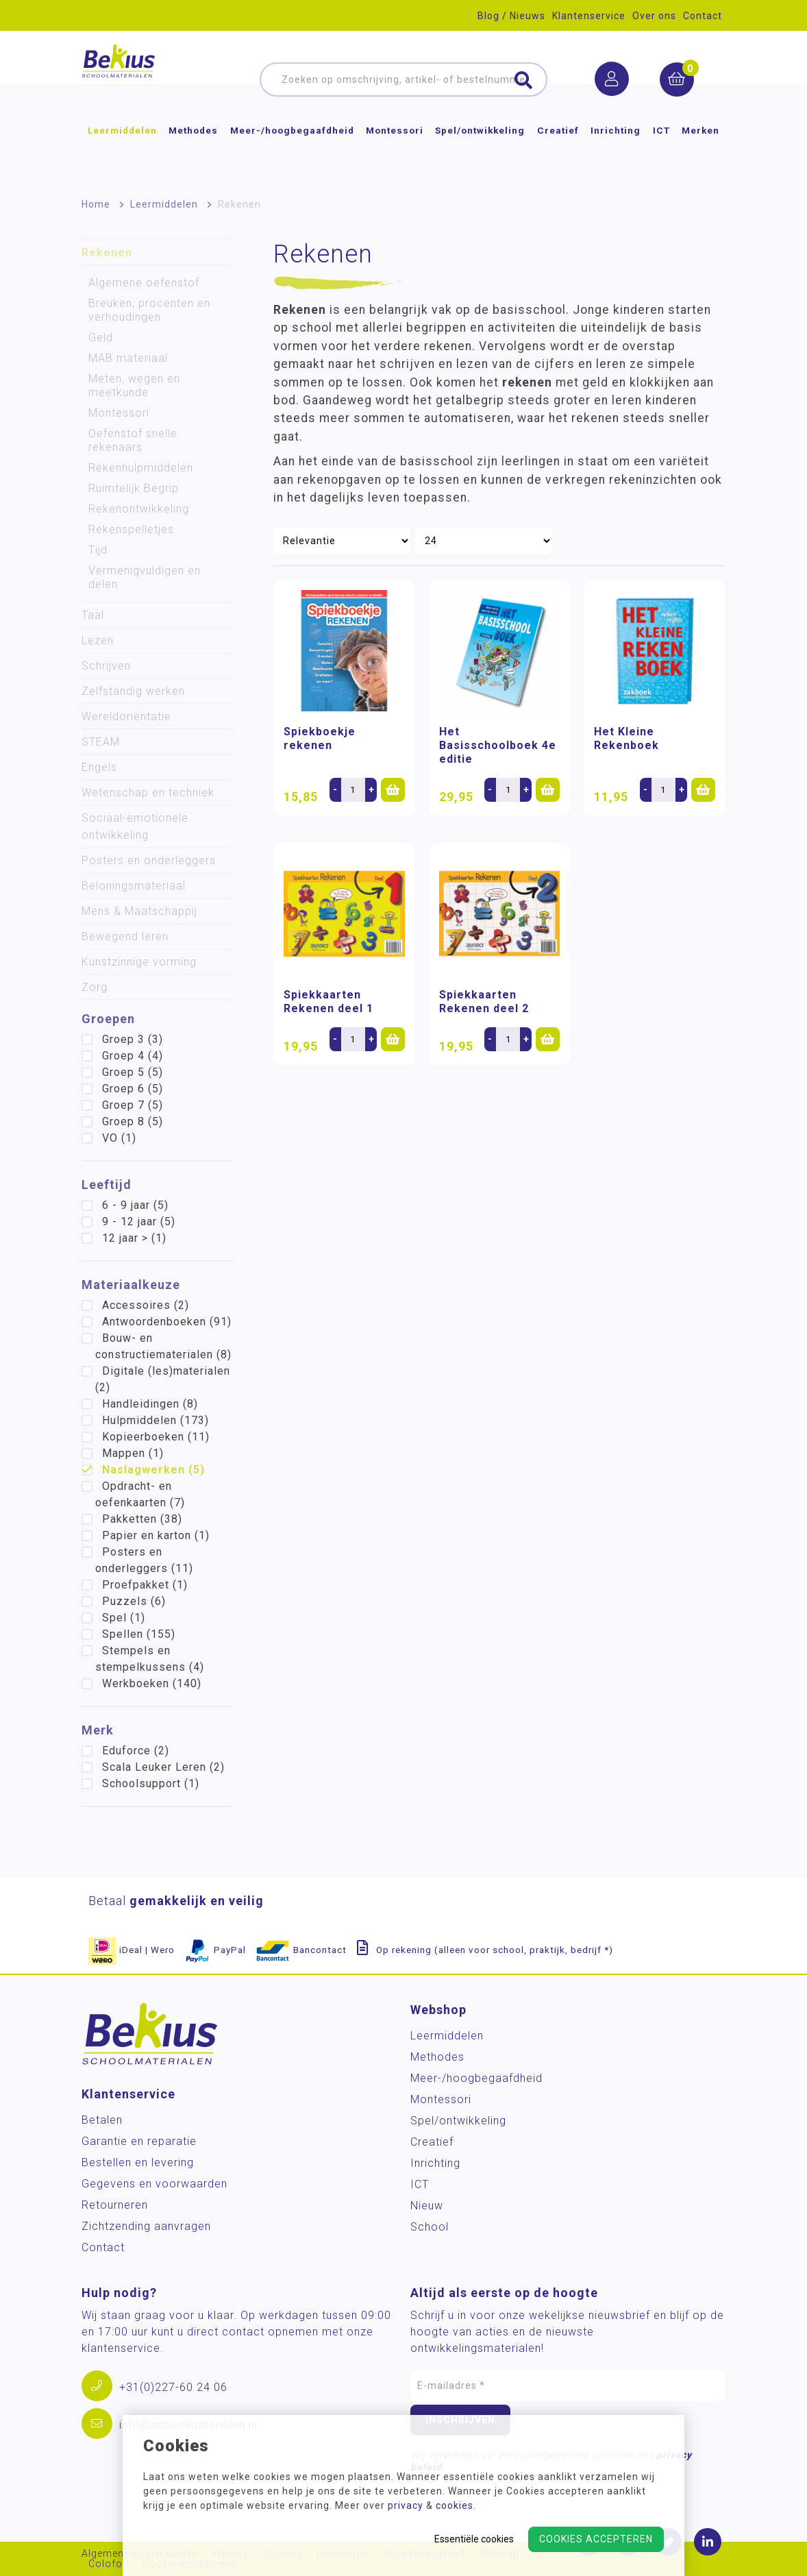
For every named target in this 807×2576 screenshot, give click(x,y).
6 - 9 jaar (135, 1205)
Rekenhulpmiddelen (140, 467)
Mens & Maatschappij (139, 911)
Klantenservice (588, 15)
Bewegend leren (125, 936)
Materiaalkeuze (131, 1284)
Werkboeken (151, 1683)
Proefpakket (145, 1584)
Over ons (654, 15)
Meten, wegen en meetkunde (134, 385)
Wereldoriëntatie (126, 716)
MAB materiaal (128, 358)
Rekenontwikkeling (138, 508)
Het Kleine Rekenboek (626, 738)
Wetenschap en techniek (148, 792)
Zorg (95, 987)
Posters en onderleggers (149, 860)
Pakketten (142, 1518)
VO (119, 1137)
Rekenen (107, 252)
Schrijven (106, 665)
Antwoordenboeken (167, 1321)
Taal (93, 615)
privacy (405, 2505)
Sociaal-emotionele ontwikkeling (135, 826)
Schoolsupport (150, 1783)
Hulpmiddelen (155, 1420)
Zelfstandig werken (133, 691)
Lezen (98, 640)
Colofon (108, 2564)
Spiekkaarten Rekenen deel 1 (328, 1001)
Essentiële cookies (474, 2539)
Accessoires (145, 1305)
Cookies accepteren (596, 2539)
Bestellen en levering (138, 2162)
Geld (100, 337)
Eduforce (135, 1750)
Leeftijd (107, 1184)
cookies (454, 2505)
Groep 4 (132, 1055)
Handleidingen (150, 1403)
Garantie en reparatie (139, 2141)
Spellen (138, 1634)
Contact (702, 15)
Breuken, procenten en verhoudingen (149, 310)
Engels (99, 767)
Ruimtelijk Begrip (133, 488)
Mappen (133, 1453)
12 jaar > (134, 1237)
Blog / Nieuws (511, 15)
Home (96, 204)
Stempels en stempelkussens (149, 1658)
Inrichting (616, 153)
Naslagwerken (153, 1469)
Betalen (102, 2119)
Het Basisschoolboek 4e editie (497, 745)
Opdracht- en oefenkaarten (140, 1494)
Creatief (558, 153)
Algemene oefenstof (143, 282)
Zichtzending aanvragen (146, 2226)
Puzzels (134, 1601)
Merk (98, 1730)
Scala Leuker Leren (163, 1767)
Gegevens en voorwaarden (154, 2183)
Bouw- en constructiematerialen (163, 1346)
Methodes (193, 153)
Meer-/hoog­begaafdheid (292, 153)
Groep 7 (132, 1105)
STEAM (101, 741)
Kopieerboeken (156, 1436)
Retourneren (115, 2204)
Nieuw (426, 2205)
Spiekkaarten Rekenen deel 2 (484, 1001)
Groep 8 (132, 1121)
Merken (700, 153)
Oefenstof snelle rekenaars (132, 440)
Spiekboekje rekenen (320, 738)
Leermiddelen (122, 153)
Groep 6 (132, 1088)
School (429, 2226)
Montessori (394, 153)
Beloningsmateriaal (134, 885)
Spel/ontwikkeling (480, 153)
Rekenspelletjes (131, 529)
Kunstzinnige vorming (139, 961)
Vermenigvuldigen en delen (144, 577)
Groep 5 (132, 1072)
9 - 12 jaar (138, 1221)
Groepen (108, 1018)
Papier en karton (156, 1535)
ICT (661, 153)
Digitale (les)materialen (162, 1379)
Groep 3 (132, 1039)
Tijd (98, 549)
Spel (123, 1617)
